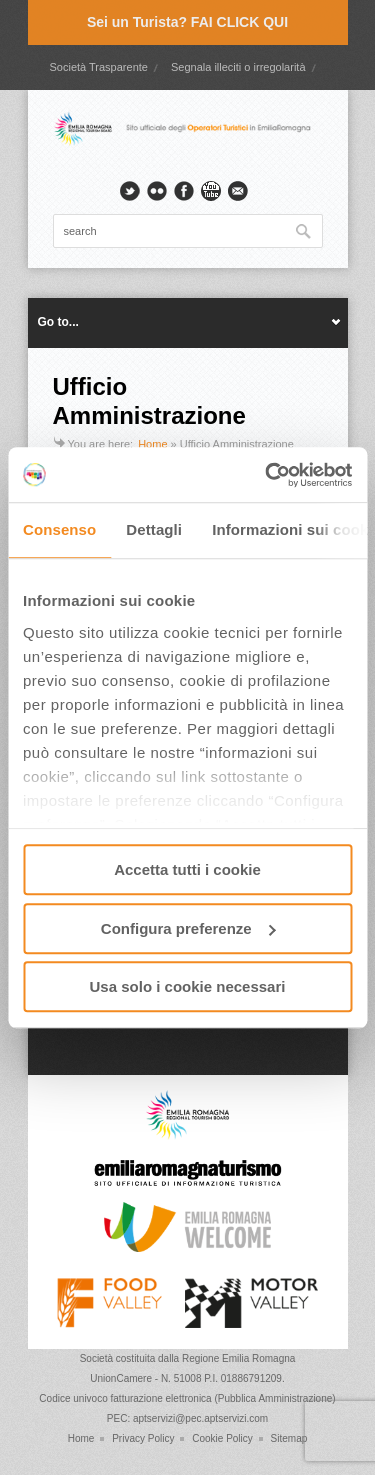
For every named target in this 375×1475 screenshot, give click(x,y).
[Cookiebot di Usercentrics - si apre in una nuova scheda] (267, 475)
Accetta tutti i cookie (187, 869)
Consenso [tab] (59, 529)
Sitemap (289, 1438)
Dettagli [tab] (154, 529)
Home (152, 444)
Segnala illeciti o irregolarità (238, 67)
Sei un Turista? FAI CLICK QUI (187, 22)
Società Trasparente (98, 67)
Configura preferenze (188, 928)
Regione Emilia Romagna (238, 1358)
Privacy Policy (143, 1438)
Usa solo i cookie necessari (188, 986)
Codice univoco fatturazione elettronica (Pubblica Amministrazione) (187, 1398)
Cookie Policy (222, 1438)
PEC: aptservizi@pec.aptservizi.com (187, 1418)
